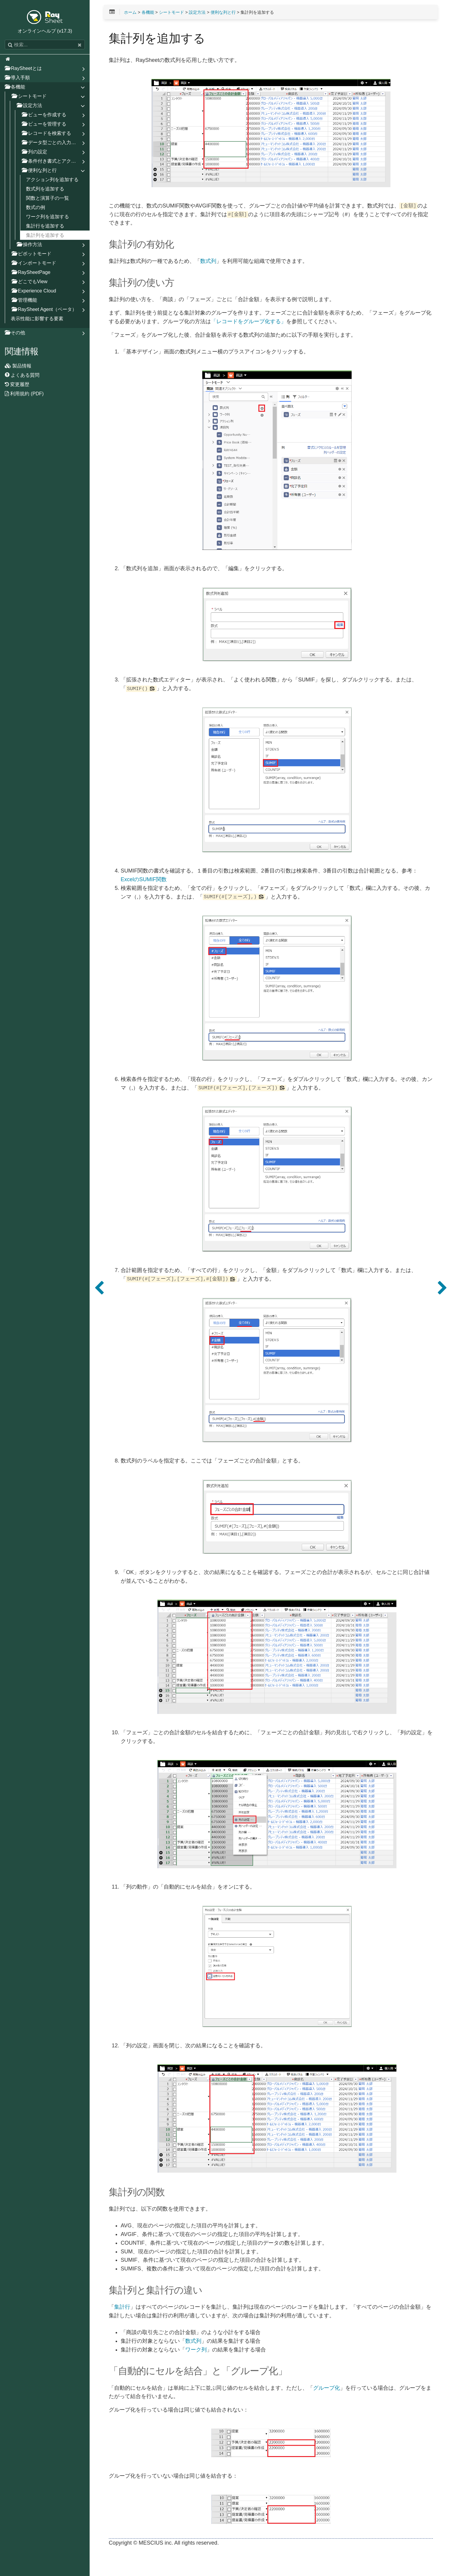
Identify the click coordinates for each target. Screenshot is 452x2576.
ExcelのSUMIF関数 (144, 879)
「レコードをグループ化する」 (248, 321)
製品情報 (18, 365)
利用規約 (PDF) (24, 393)
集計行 (122, 2307)
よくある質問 (22, 375)
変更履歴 (17, 384)
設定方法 (197, 12)
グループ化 (326, 2388)
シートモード (171, 12)
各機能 (148, 12)
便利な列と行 (223, 12)
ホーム (130, 12)
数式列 (208, 261)
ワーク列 (196, 2350)
